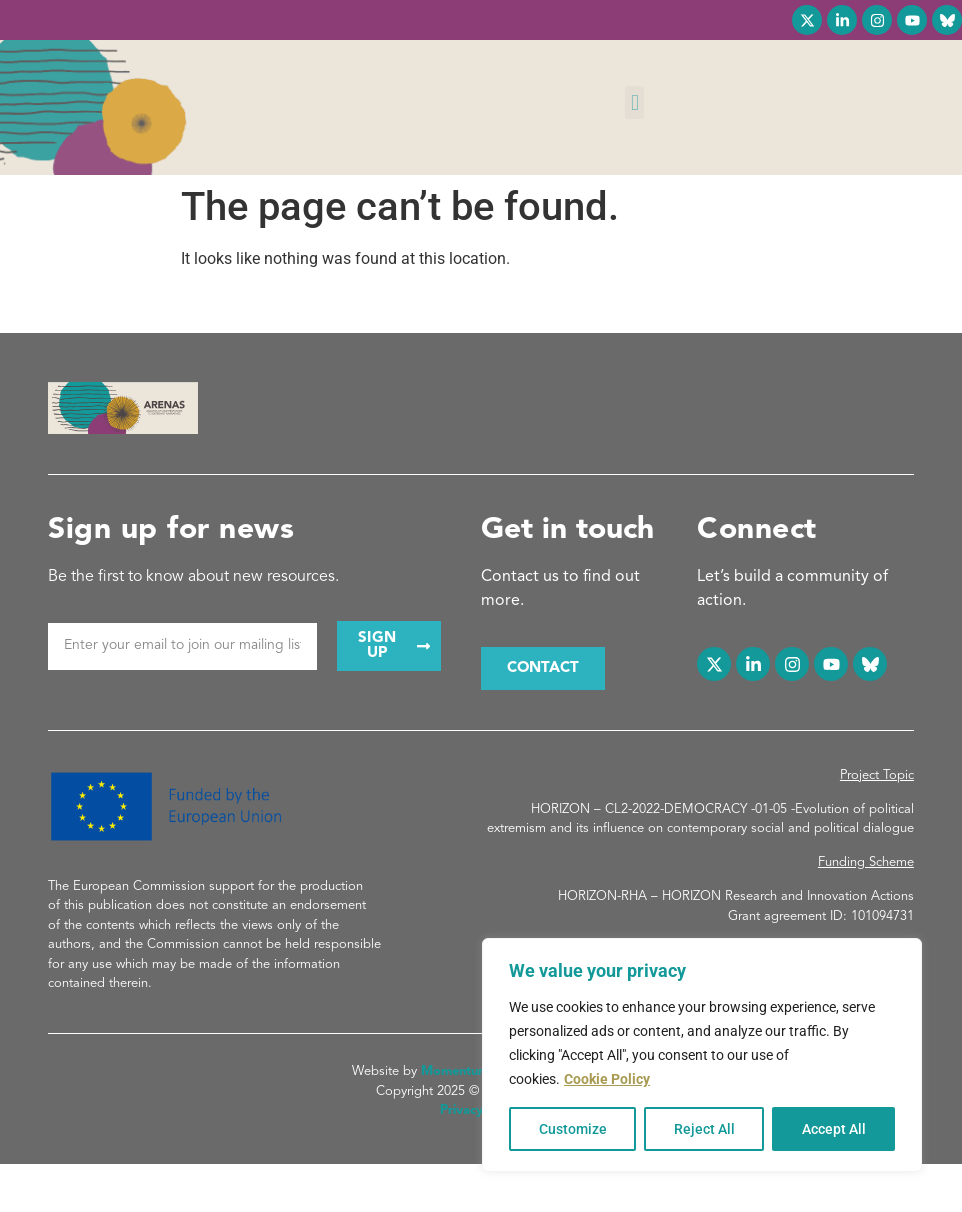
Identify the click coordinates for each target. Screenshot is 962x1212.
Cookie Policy (607, 1079)
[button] (634, 102)
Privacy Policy (481, 1110)
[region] (702, 1055)
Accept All (834, 1129)
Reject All (704, 1129)
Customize (573, 1129)
